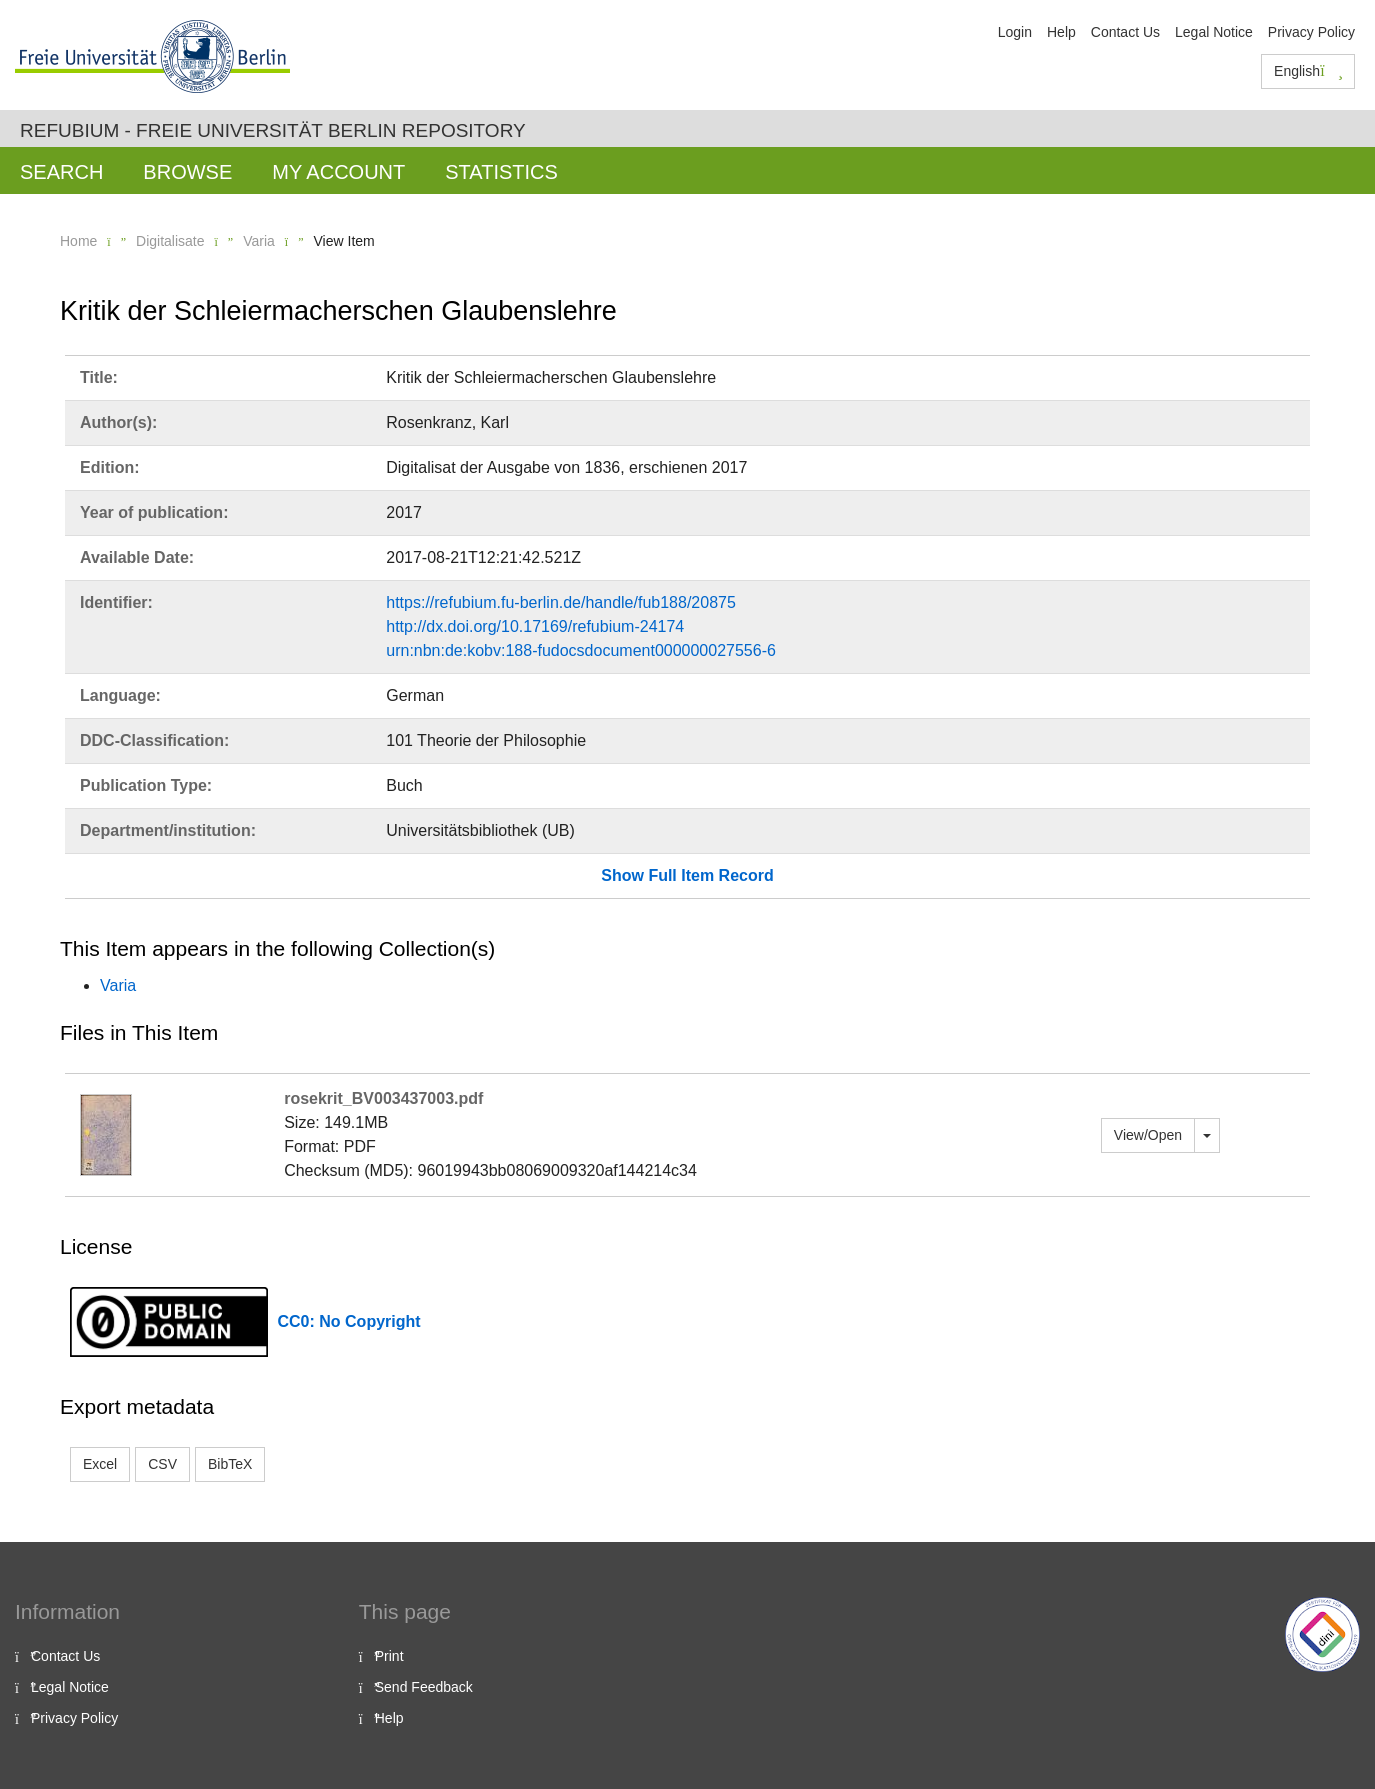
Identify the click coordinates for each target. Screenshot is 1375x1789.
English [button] (1308, 71)
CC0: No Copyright (349, 1321)
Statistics (501, 172)
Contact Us (1125, 32)
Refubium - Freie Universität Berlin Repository (273, 130)
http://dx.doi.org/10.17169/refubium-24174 (535, 626)
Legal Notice (1214, 32)
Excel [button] (100, 1464)
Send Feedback (424, 1687)
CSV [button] (162, 1464)
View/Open (1148, 1135)
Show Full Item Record (687, 875)
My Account (338, 172)
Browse (187, 172)
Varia (259, 241)
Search (61, 172)
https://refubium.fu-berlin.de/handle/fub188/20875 (561, 602)
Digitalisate (170, 241)
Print (389, 1656)
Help (1061, 32)
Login (1015, 32)
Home (78, 241)
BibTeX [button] (230, 1464)
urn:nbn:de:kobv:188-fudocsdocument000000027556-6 (581, 650)
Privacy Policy (1311, 32)
